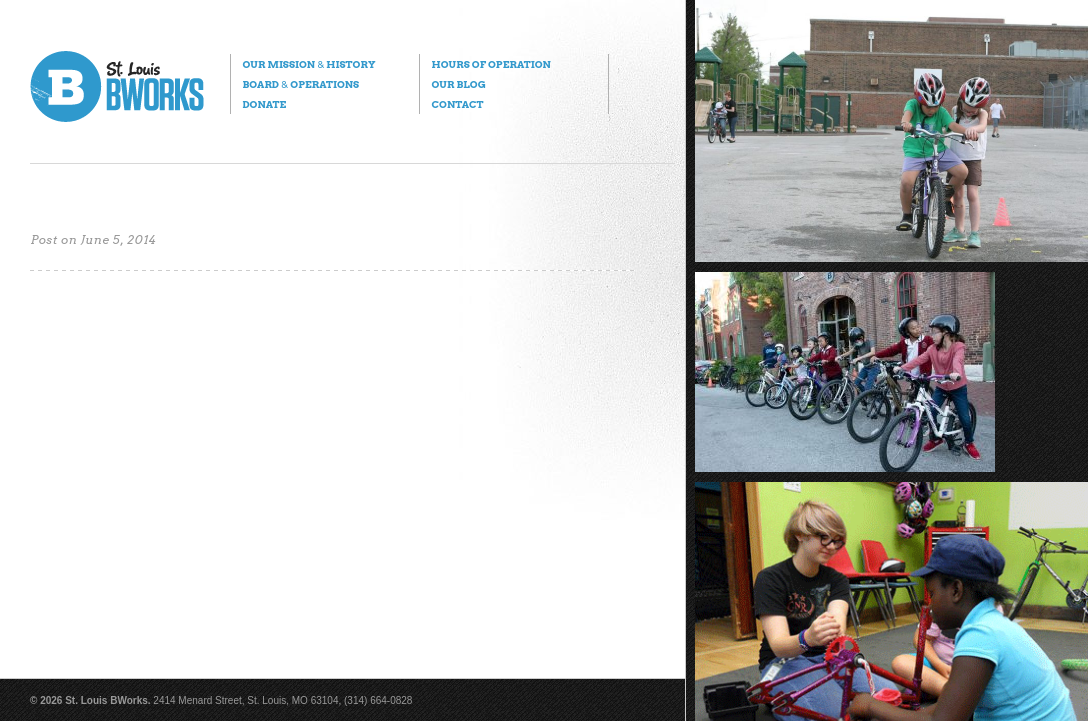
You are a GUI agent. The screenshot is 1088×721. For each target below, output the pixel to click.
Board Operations (300, 84)
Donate (264, 104)
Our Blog (458, 84)
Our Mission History (308, 64)
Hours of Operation (490, 64)
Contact (457, 104)
